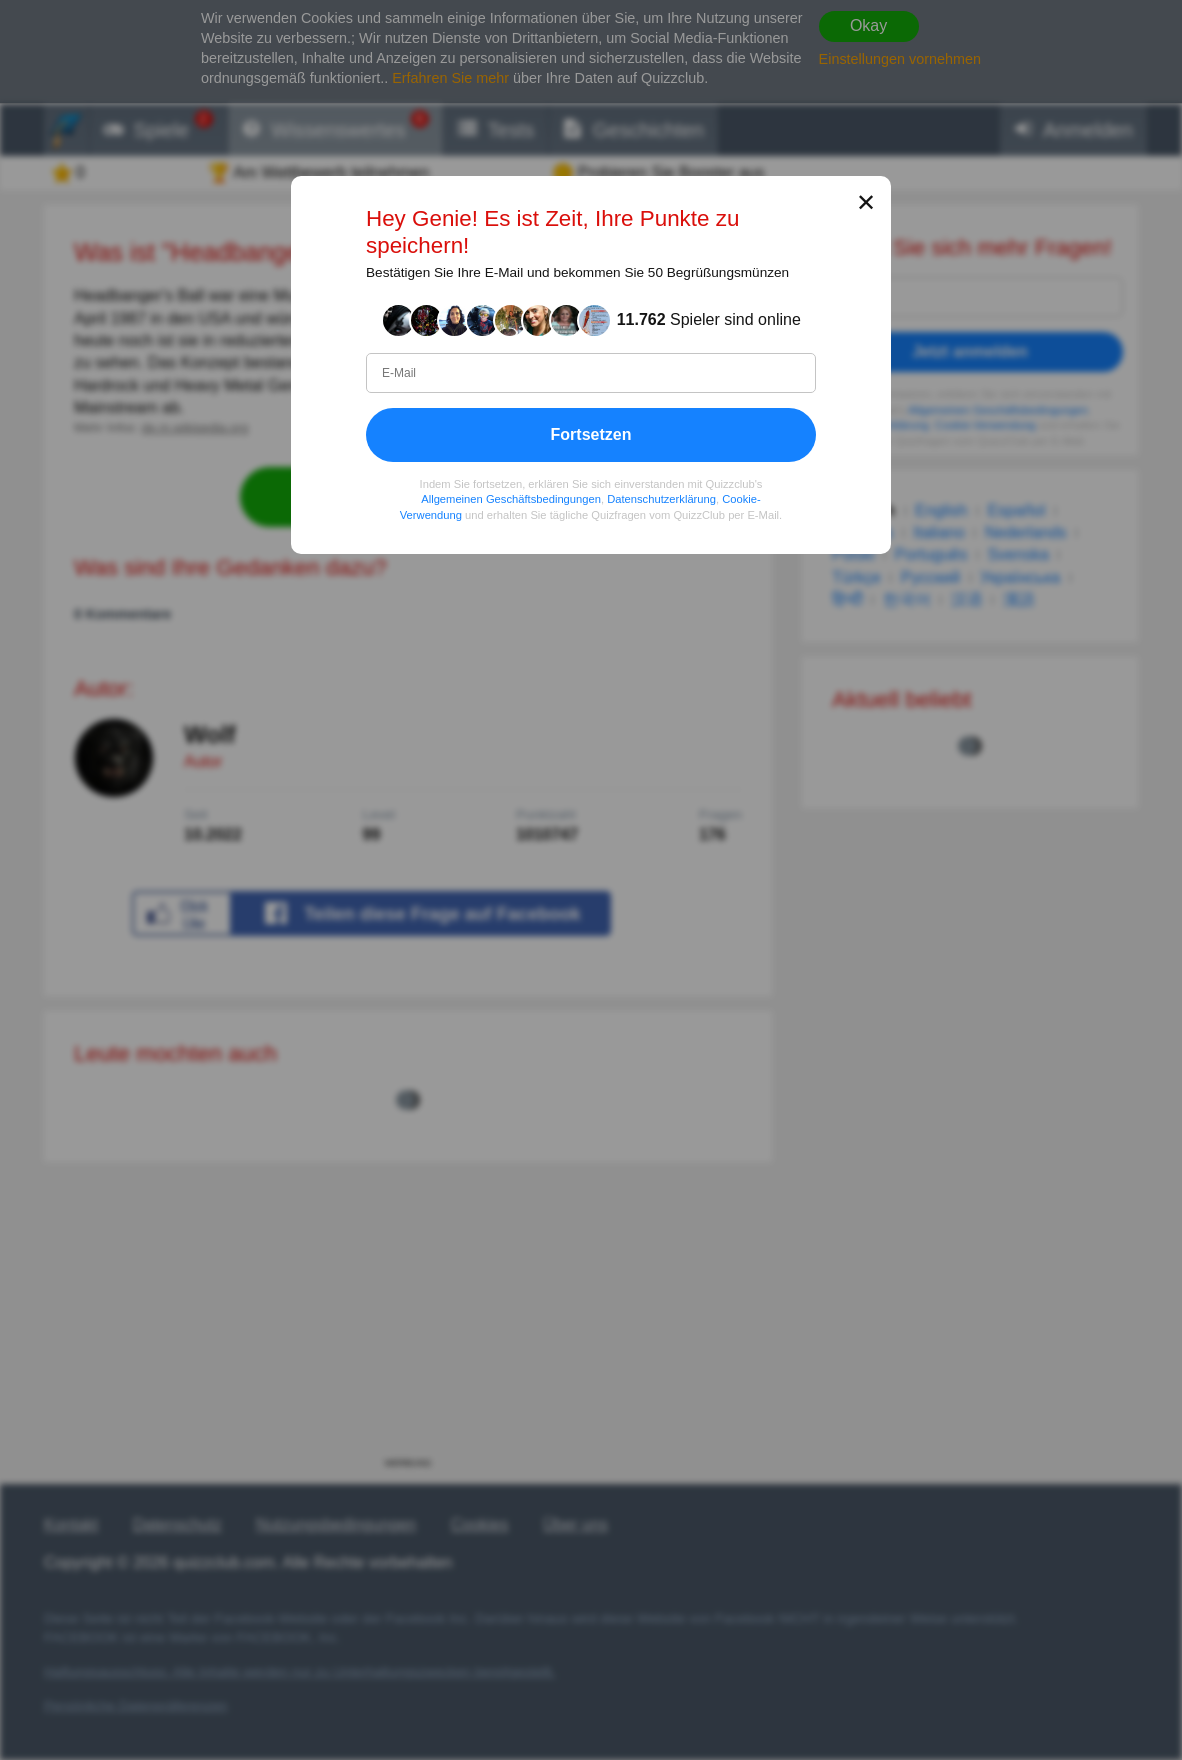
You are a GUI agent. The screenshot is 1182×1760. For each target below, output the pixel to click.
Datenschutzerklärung (661, 499)
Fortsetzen (591, 434)
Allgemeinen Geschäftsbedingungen (511, 499)
